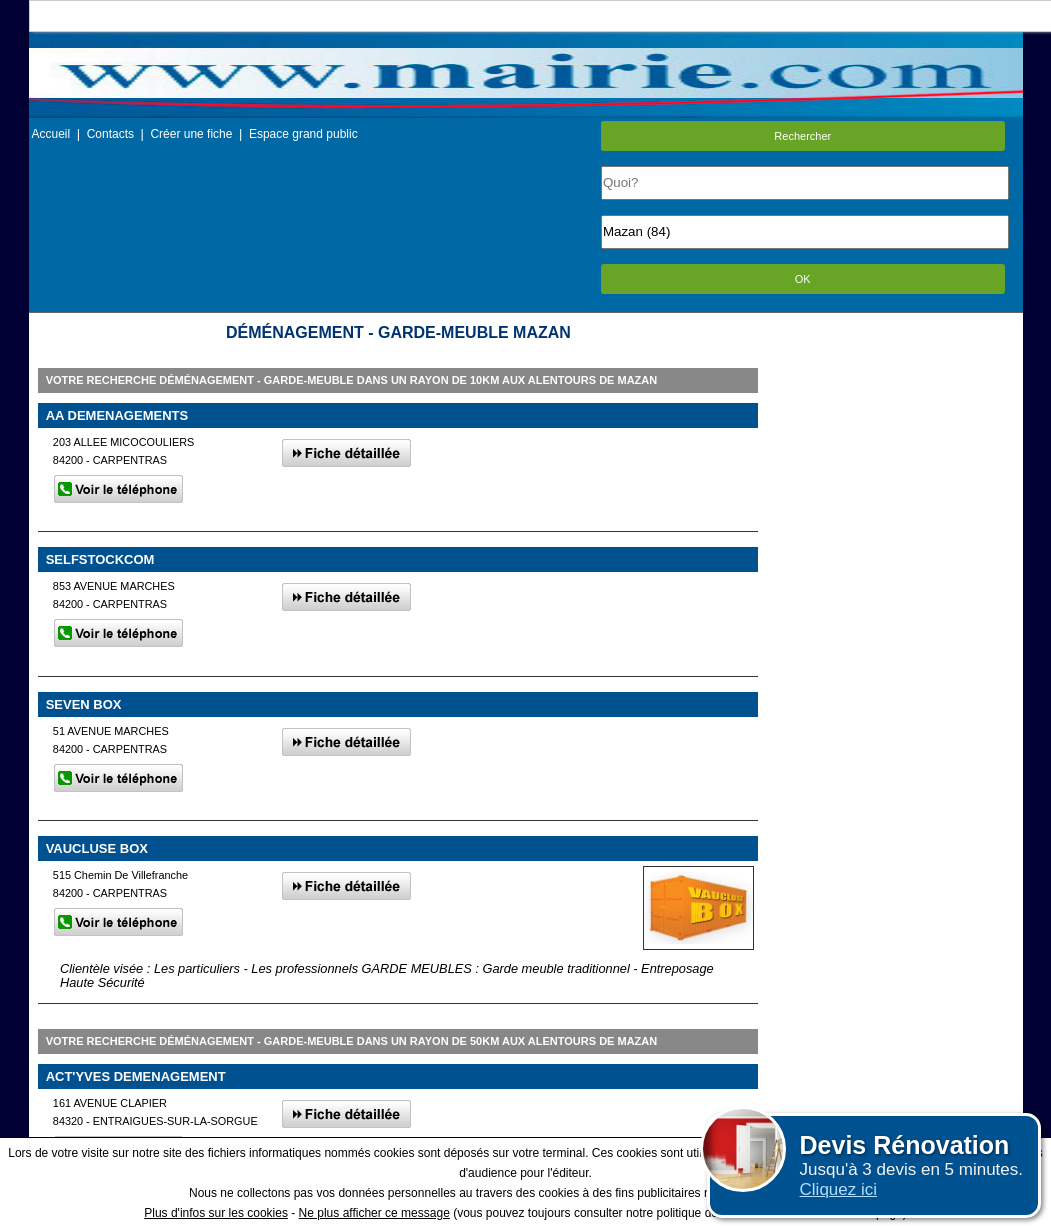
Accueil (51, 134)
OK (803, 279)
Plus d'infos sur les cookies (216, 1213)
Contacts (110, 134)
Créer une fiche (191, 134)
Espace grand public (303, 134)
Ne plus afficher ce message (374, 1213)
